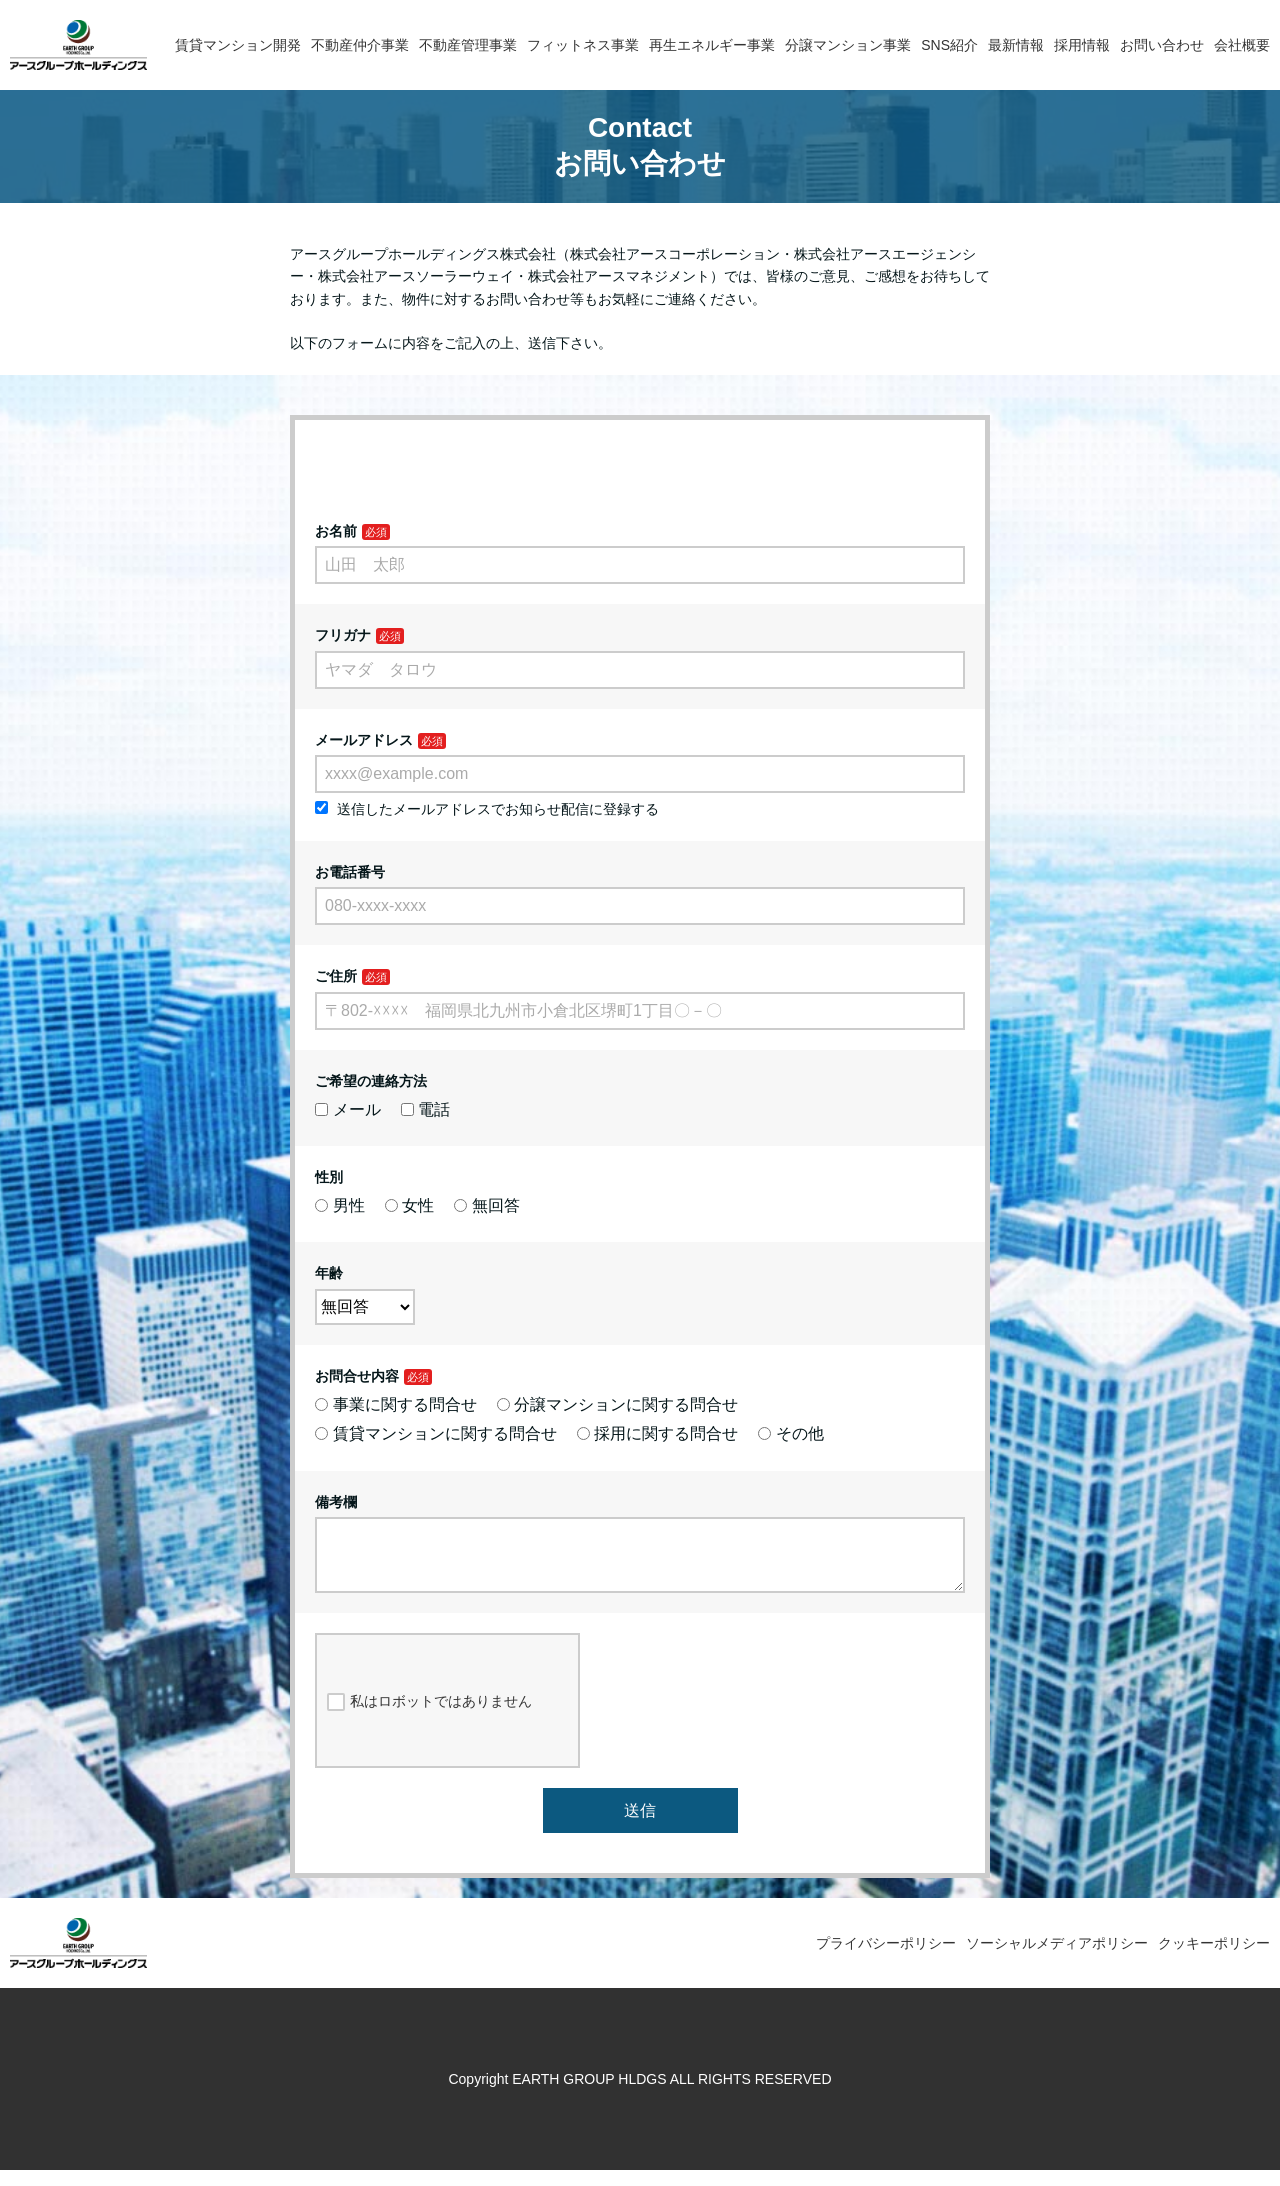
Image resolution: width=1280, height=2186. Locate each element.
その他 (791, 1433)
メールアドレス (364, 740)
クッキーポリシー (1214, 1959)
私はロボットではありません (429, 1718)
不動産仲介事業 (360, 45)
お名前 (336, 531)
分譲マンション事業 (848, 45)
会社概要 (1242, 45)
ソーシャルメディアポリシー (1057, 1959)
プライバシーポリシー (886, 1959)
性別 (329, 1177)
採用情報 (1082, 45)
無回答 (487, 1205)
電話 (426, 1109)
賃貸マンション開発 (238, 45)
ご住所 (336, 976)
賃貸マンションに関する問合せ (436, 1433)
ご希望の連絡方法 (371, 1081)
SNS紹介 (949, 45)
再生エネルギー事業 (712, 45)
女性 (410, 1205)
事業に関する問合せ (396, 1404)
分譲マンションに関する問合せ (618, 1404)
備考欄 (336, 1502)
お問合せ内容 (357, 1376)
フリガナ (343, 635)
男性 (340, 1205)
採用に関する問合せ (658, 1433)
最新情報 (1016, 45)
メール (348, 1109)
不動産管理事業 (468, 45)
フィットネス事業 (583, 45)
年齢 (329, 1273)
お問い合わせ (1162, 45)
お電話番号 (350, 872)
